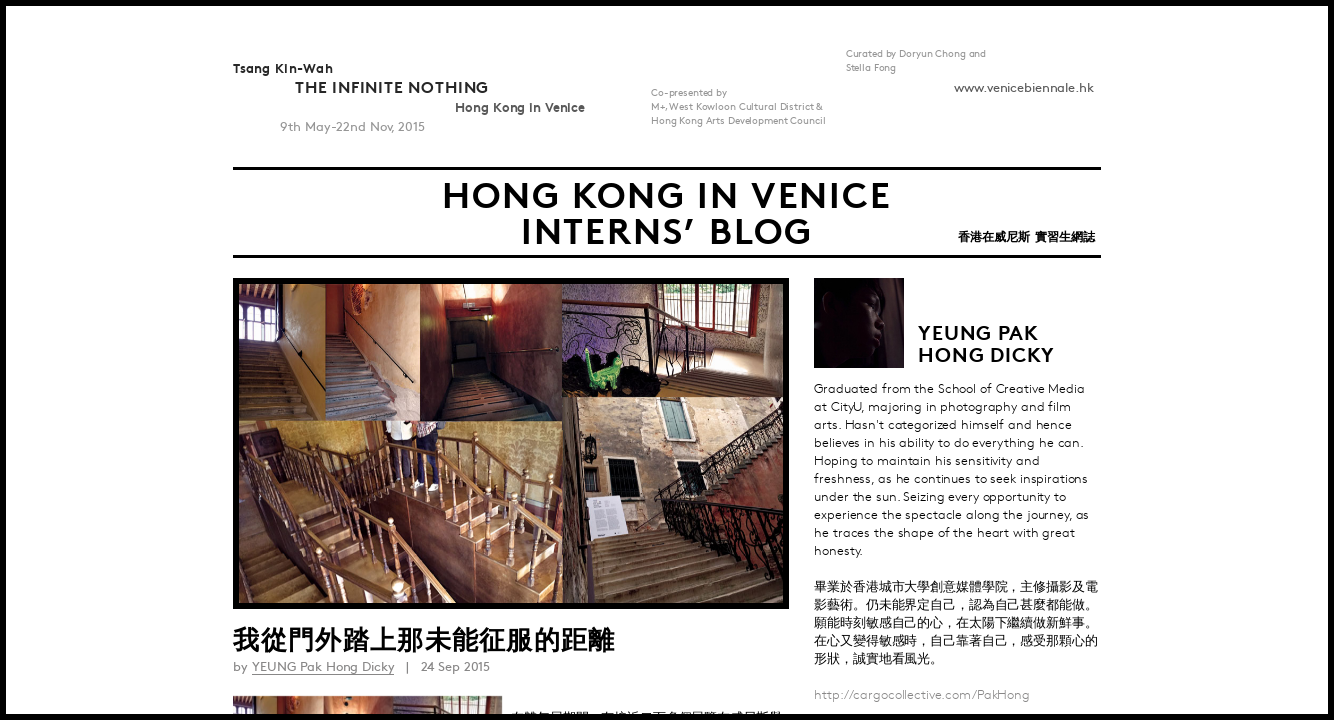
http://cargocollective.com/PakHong (922, 695)
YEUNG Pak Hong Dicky (323, 667)
